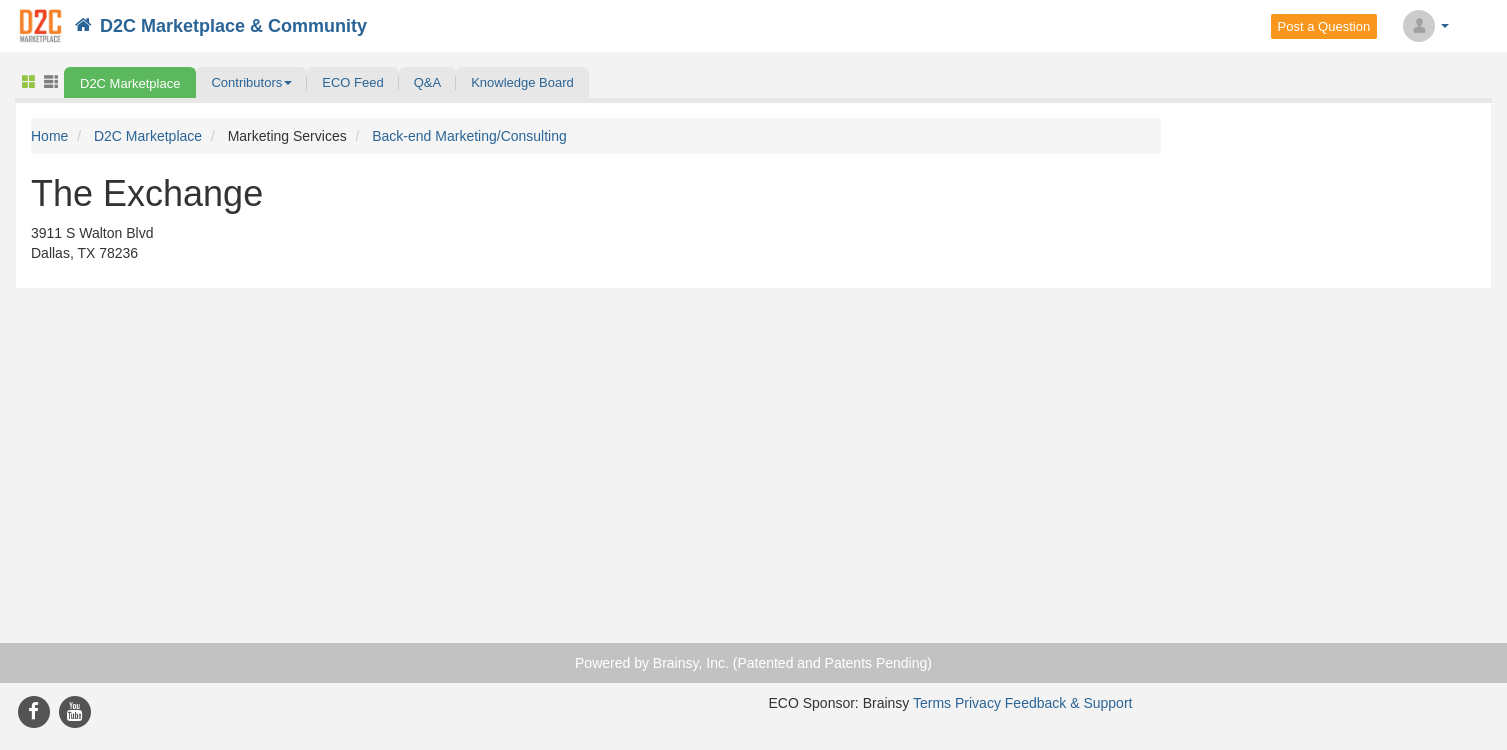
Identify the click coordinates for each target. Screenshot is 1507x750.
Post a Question (1324, 26)
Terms (932, 703)
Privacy (978, 703)
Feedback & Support (1069, 703)
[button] (251, 82)
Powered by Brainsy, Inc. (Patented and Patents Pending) (753, 663)
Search (1483, 26)
